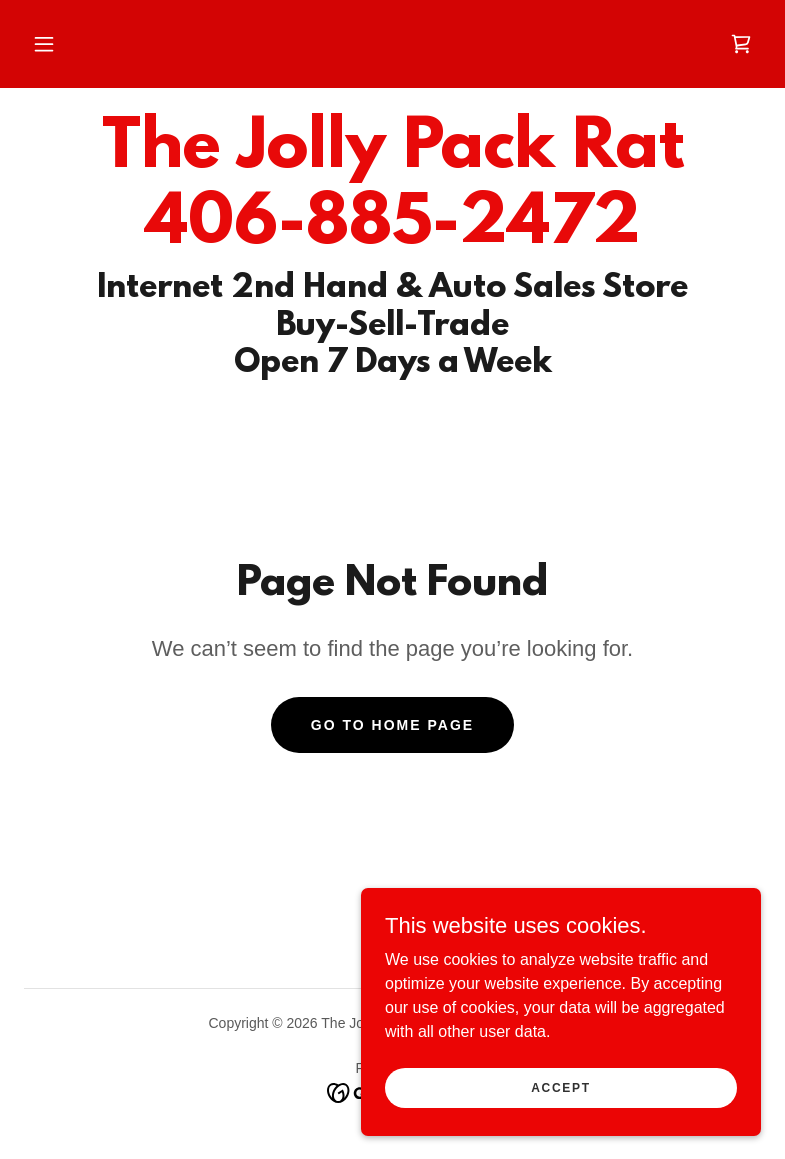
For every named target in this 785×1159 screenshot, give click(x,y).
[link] (741, 44)
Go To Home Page (392, 725)
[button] (44, 44)
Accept (561, 1087)
